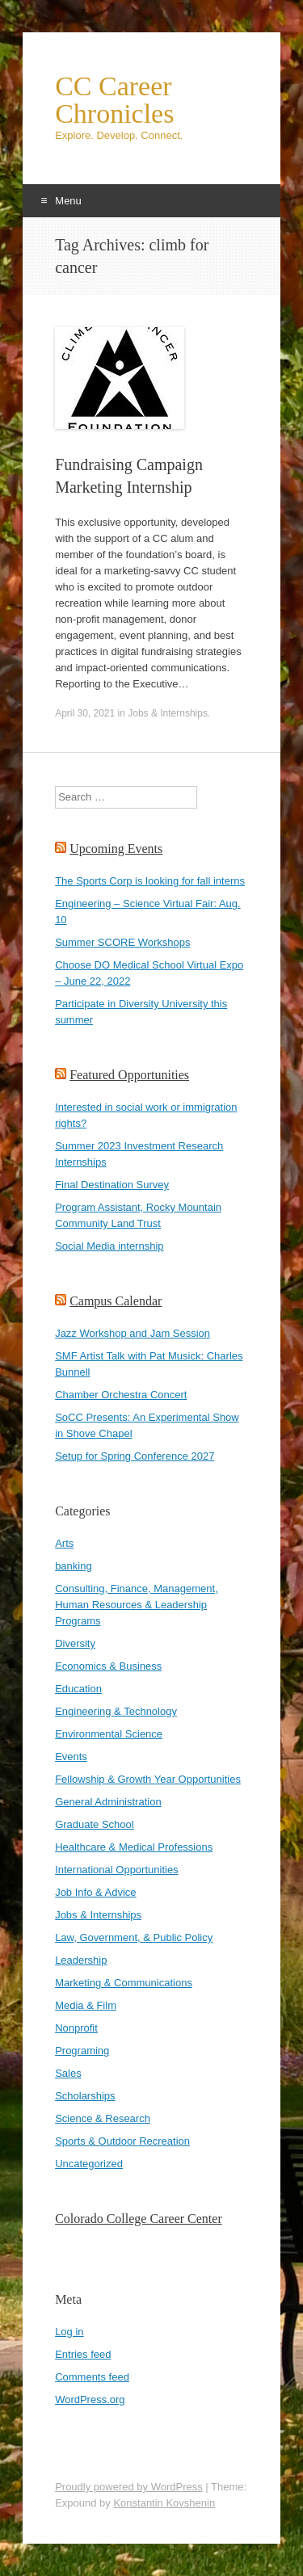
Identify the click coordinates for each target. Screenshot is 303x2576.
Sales (68, 2073)
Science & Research (102, 2118)
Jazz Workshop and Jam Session (132, 1333)
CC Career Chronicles (114, 100)
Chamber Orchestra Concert (121, 1395)
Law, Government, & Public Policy (134, 1937)
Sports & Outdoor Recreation (122, 2141)
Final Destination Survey (112, 1185)
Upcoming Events (115, 848)
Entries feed (83, 2354)
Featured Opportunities (129, 1075)
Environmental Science (108, 1734)
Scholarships (85, 2096)
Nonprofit (76, 2028)
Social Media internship (109, 1246)
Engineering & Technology (116, 1711)
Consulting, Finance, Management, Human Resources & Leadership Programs (136, 1604)
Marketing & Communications (123, 1983)
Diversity (75, 1643)
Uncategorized (89, 2164)
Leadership (81, 1960)
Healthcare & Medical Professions (134, 1847)
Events (71, 1756)
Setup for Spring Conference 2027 (134, 1456)
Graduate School (94, 1824)
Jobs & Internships (168, 713)
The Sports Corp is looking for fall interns (150, 881)
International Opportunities (116, 1870)
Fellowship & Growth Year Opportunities (148, 1779)
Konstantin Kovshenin (164, 2503)
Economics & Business (108, 1666)
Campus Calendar (115, 1301)
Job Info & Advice (95, 1892)
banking (73, 1566)
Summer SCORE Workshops (122, 942)
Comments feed (92, 2377)
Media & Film (85, 2005)
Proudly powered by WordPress (129, 2487)
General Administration (108, 1802)
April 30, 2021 (85, 713)
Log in (69, 2332)
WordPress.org (89, 2399)
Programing (82, 2050)
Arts (64, 1543)
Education (78, 1689)
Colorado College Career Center (138, 2218)
